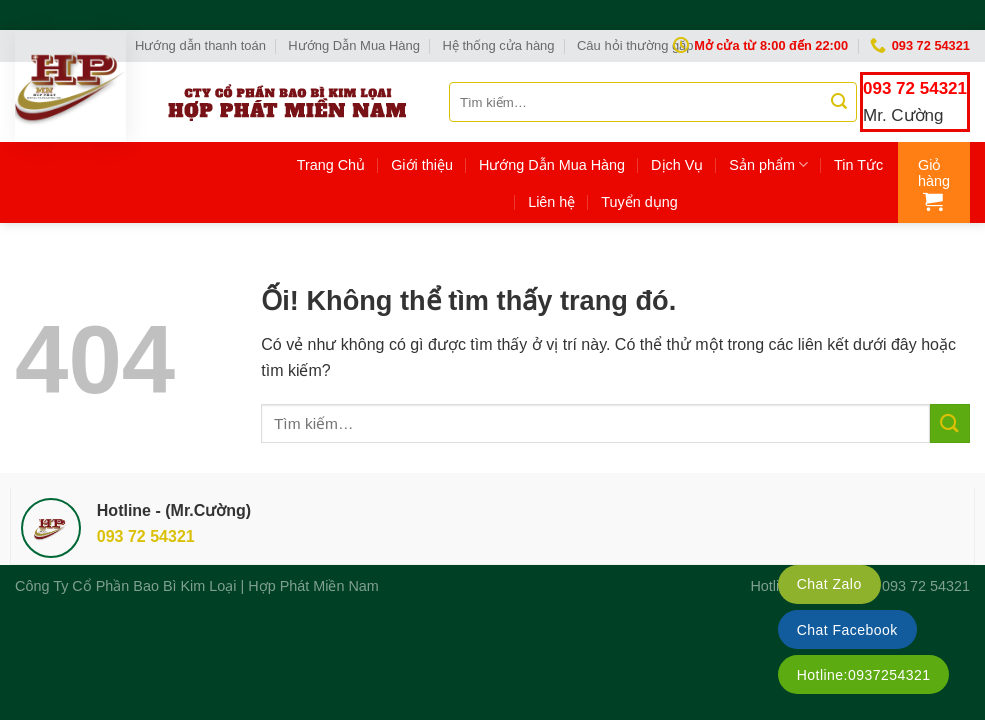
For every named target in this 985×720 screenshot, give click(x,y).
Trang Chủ (331, 165)
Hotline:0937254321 (864, 675)
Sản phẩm (768, 164)
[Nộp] (839, 102)
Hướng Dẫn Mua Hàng (354, 45)
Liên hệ (551, 202)
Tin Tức (858, 165)
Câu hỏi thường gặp (635, 45)
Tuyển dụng (639, 202)
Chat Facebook (847, 630)
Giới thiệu (422, 165)
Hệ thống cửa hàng (498, 45)
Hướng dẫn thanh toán (200, 45)
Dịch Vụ (677, 165)
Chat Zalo (829, 584)
